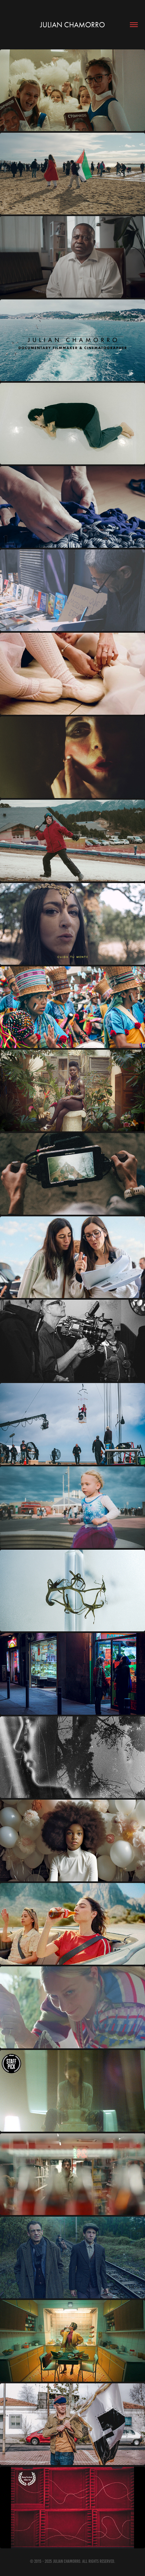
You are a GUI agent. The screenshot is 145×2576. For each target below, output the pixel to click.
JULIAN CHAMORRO (72, 24)
